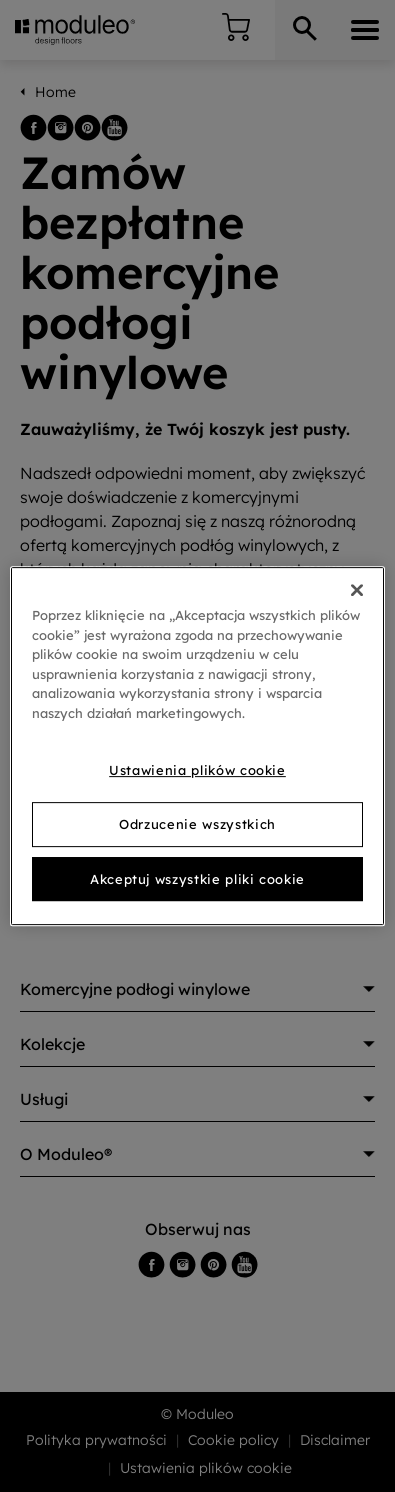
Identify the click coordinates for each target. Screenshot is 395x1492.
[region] (197, 746)
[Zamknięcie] (357, 590)
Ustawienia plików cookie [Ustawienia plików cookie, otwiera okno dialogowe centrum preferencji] (197, 770)
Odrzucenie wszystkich (197, 824)
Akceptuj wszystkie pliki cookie (197, 879)
